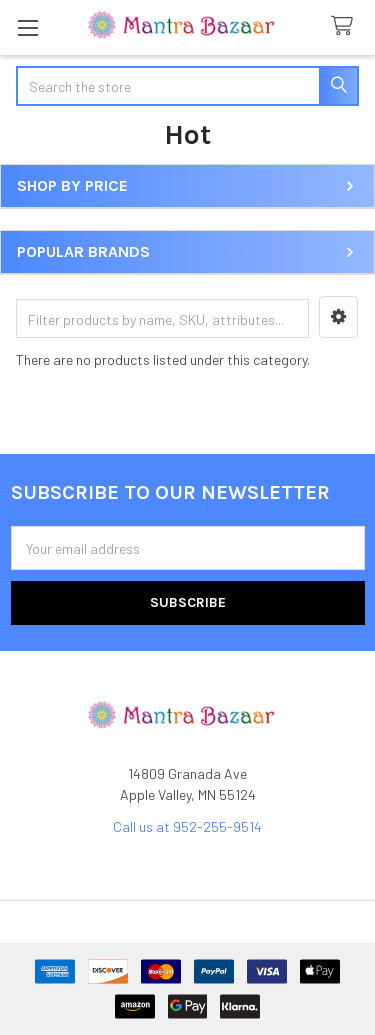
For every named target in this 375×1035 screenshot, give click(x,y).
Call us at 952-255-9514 (187, 826)
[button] (338, 317)
